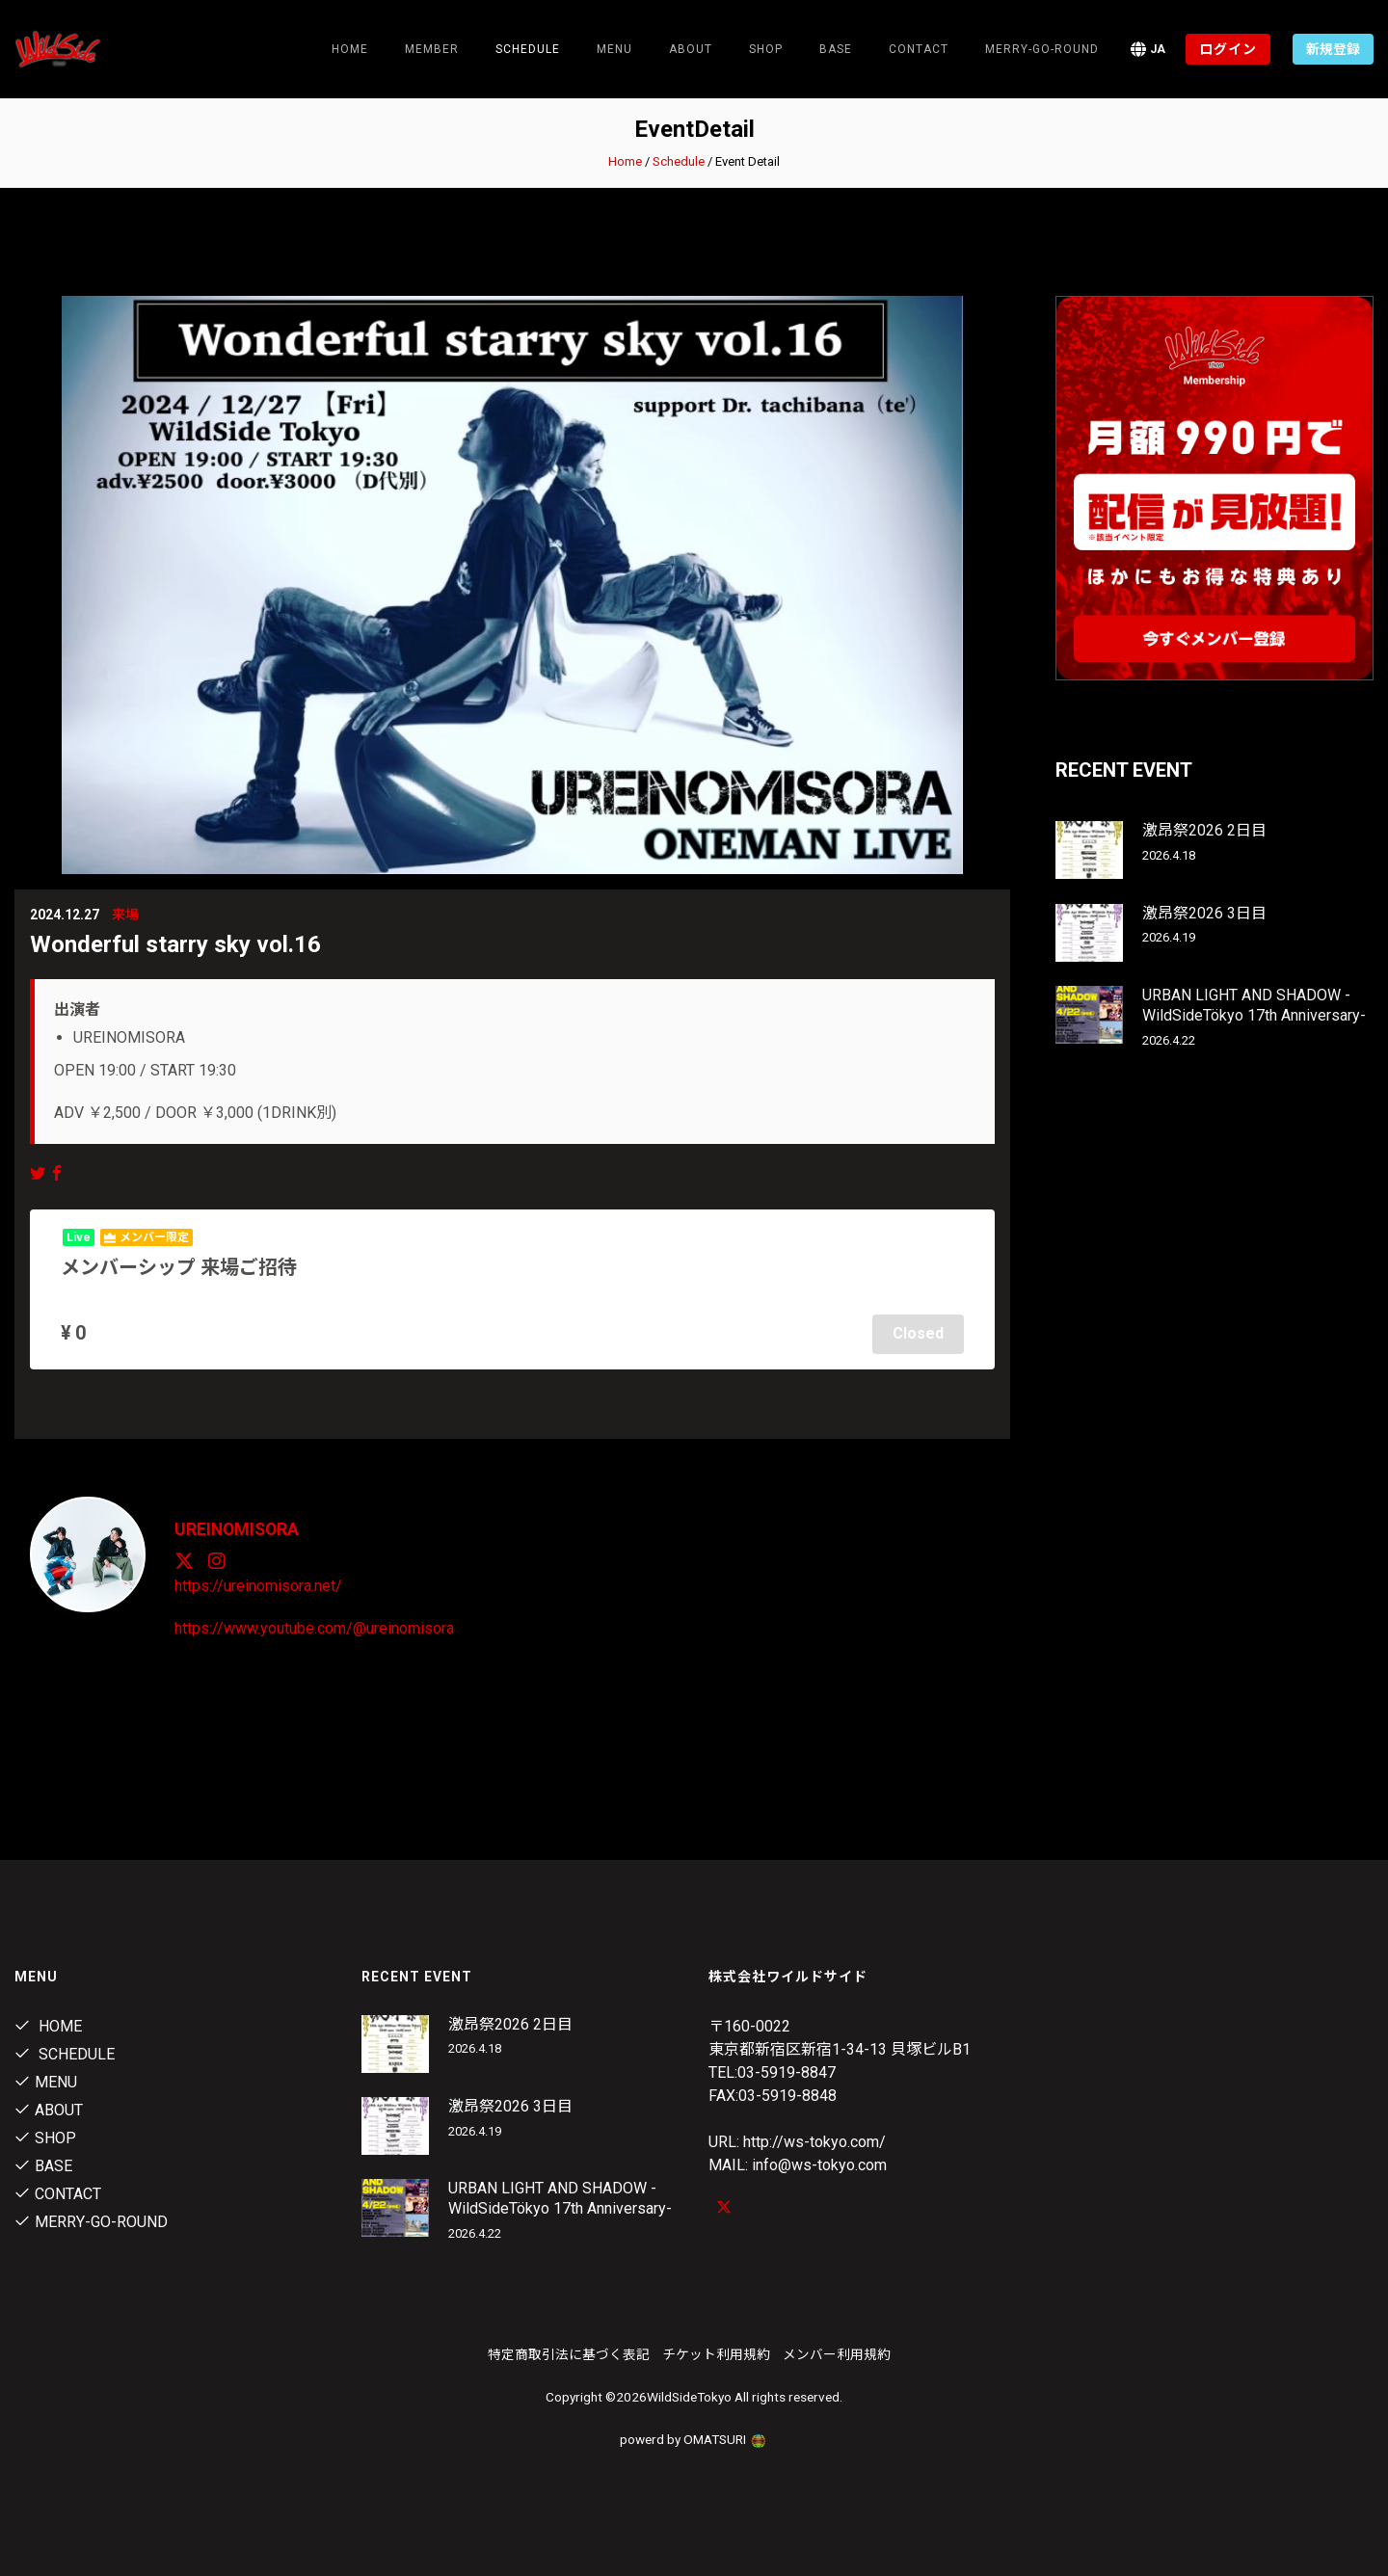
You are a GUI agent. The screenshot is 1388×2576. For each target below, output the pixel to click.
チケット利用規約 (716, 2352)
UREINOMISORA (238, 1527)
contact (918, 49)
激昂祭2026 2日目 (1204, 830)
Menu (614, 49)
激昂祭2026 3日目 (1204, 913)
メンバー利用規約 (837, 2352)
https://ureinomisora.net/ (258, 1584)
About (690, 49)
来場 (125, 914)
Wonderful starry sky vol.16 (175, 944)
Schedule (679, 161)
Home (350, 49)
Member (432, 49)
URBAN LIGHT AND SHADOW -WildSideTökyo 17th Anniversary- (1254, 1005)
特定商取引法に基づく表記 (569, 2352)
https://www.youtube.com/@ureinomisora (314, 1626)
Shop (766, 49)
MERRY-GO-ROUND (1042, 49)
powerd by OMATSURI (694, 2437)
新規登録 (1333, 49)
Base (835, 49)
